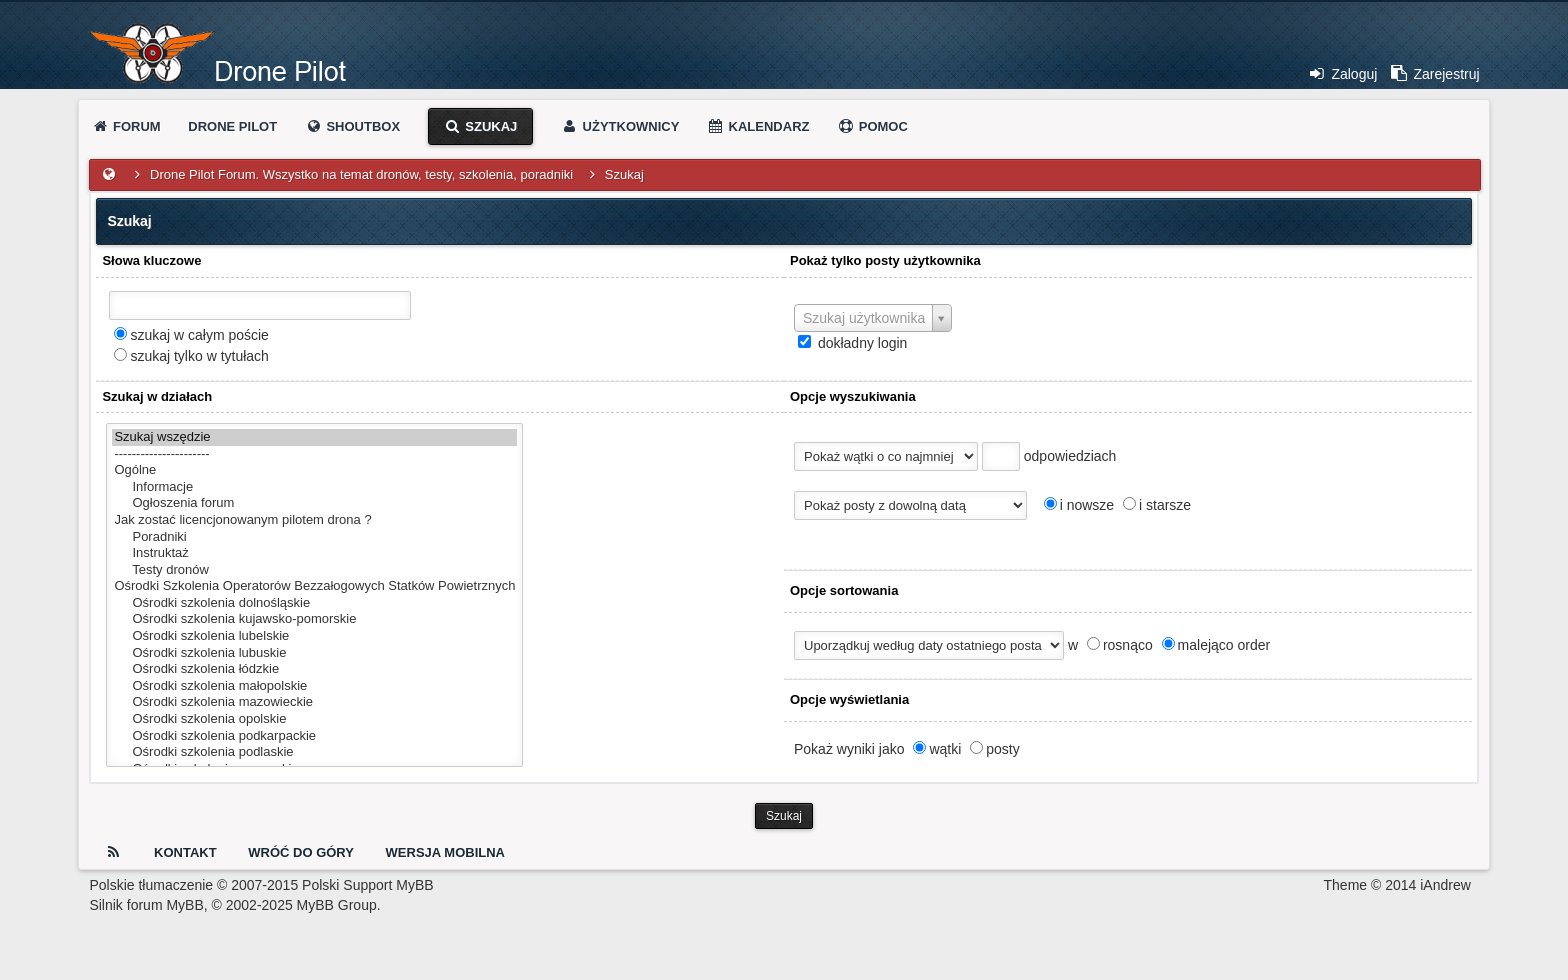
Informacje (314, 487)
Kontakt (185, 852)
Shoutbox (352, 126)
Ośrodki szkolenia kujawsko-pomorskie (314, 619)
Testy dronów (314, 570)
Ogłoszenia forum (314, 503)
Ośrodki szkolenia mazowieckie (314, 702)
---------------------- (314, 454)
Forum (125, 126)
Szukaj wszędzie (314, 437)
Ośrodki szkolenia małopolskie (314, 686)
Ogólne (314, 470)
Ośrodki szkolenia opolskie (314, 719)
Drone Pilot (232, 126)
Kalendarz (758, 126)
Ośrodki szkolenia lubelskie (314, 636)
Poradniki (314, 537)
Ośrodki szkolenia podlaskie (314, 752)
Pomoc (872, 126)
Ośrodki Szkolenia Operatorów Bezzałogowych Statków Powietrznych (314, 586)
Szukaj (481, 126)
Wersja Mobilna (445, 852)
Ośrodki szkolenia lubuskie (314, 653)
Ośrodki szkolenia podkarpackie (314, 736)
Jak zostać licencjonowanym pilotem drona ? (314, 520)
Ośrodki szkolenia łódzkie (314, 669)
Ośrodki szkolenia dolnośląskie (314, 603)
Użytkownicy (620, 126)
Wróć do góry (301, 852)
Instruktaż (314, 553)
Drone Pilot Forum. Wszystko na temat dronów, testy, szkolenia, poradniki (361, 174)
